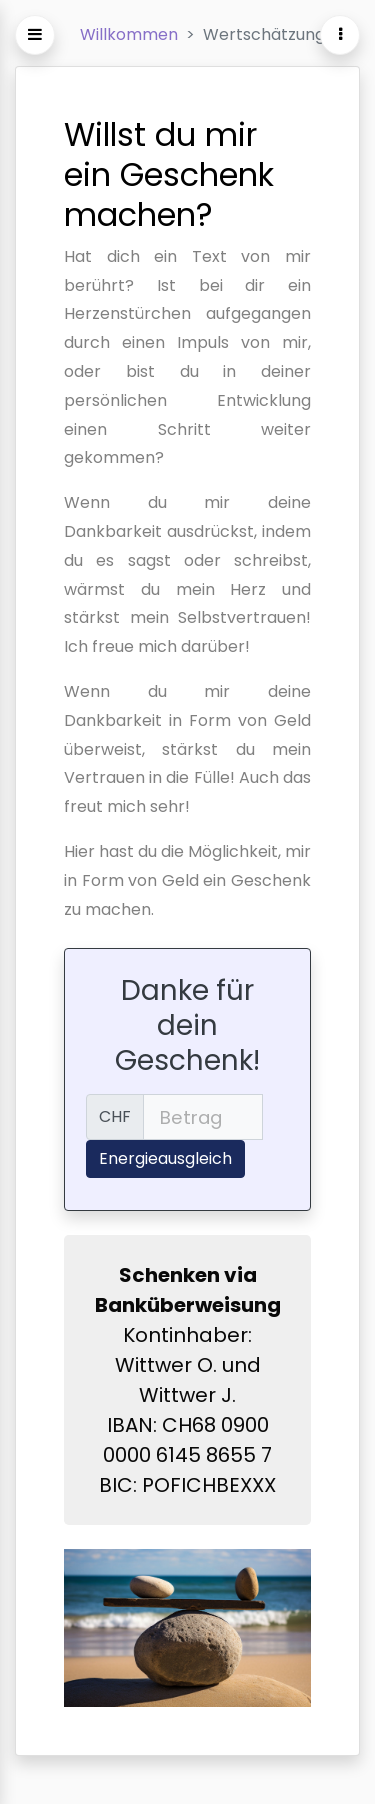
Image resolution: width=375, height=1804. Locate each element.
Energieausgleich (165, 1158)
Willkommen (129, 34)
